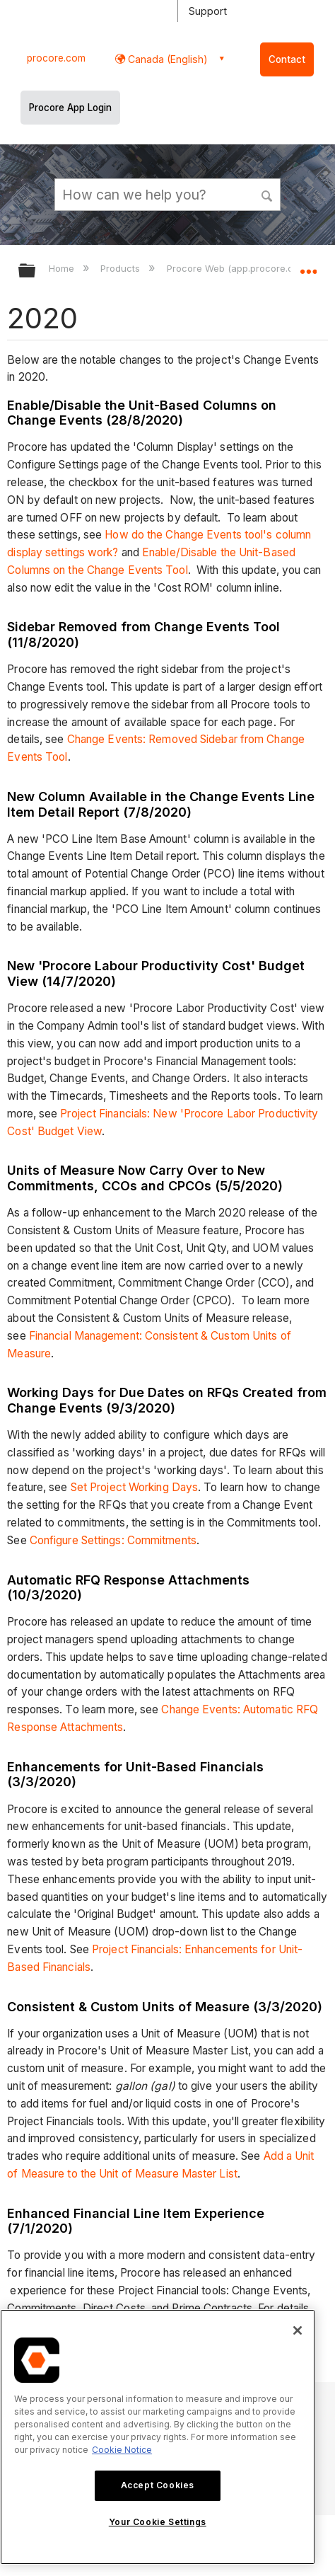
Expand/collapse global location (308, 266)
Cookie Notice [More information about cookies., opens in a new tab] (122, 2449)
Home (63, 268)
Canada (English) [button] (166, 59)
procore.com (56, 58)
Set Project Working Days (134, 1487)
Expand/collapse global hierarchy (36, 271)
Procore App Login (70, 107)
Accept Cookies (157, 2485)
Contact (287, 59)
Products (121, 268)
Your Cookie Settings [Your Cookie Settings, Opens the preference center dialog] (157, 2522)
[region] (157, 2437)
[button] (267, 193)
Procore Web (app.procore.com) (239, 268)
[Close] (297, 2330)
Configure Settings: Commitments (113, 1540)
